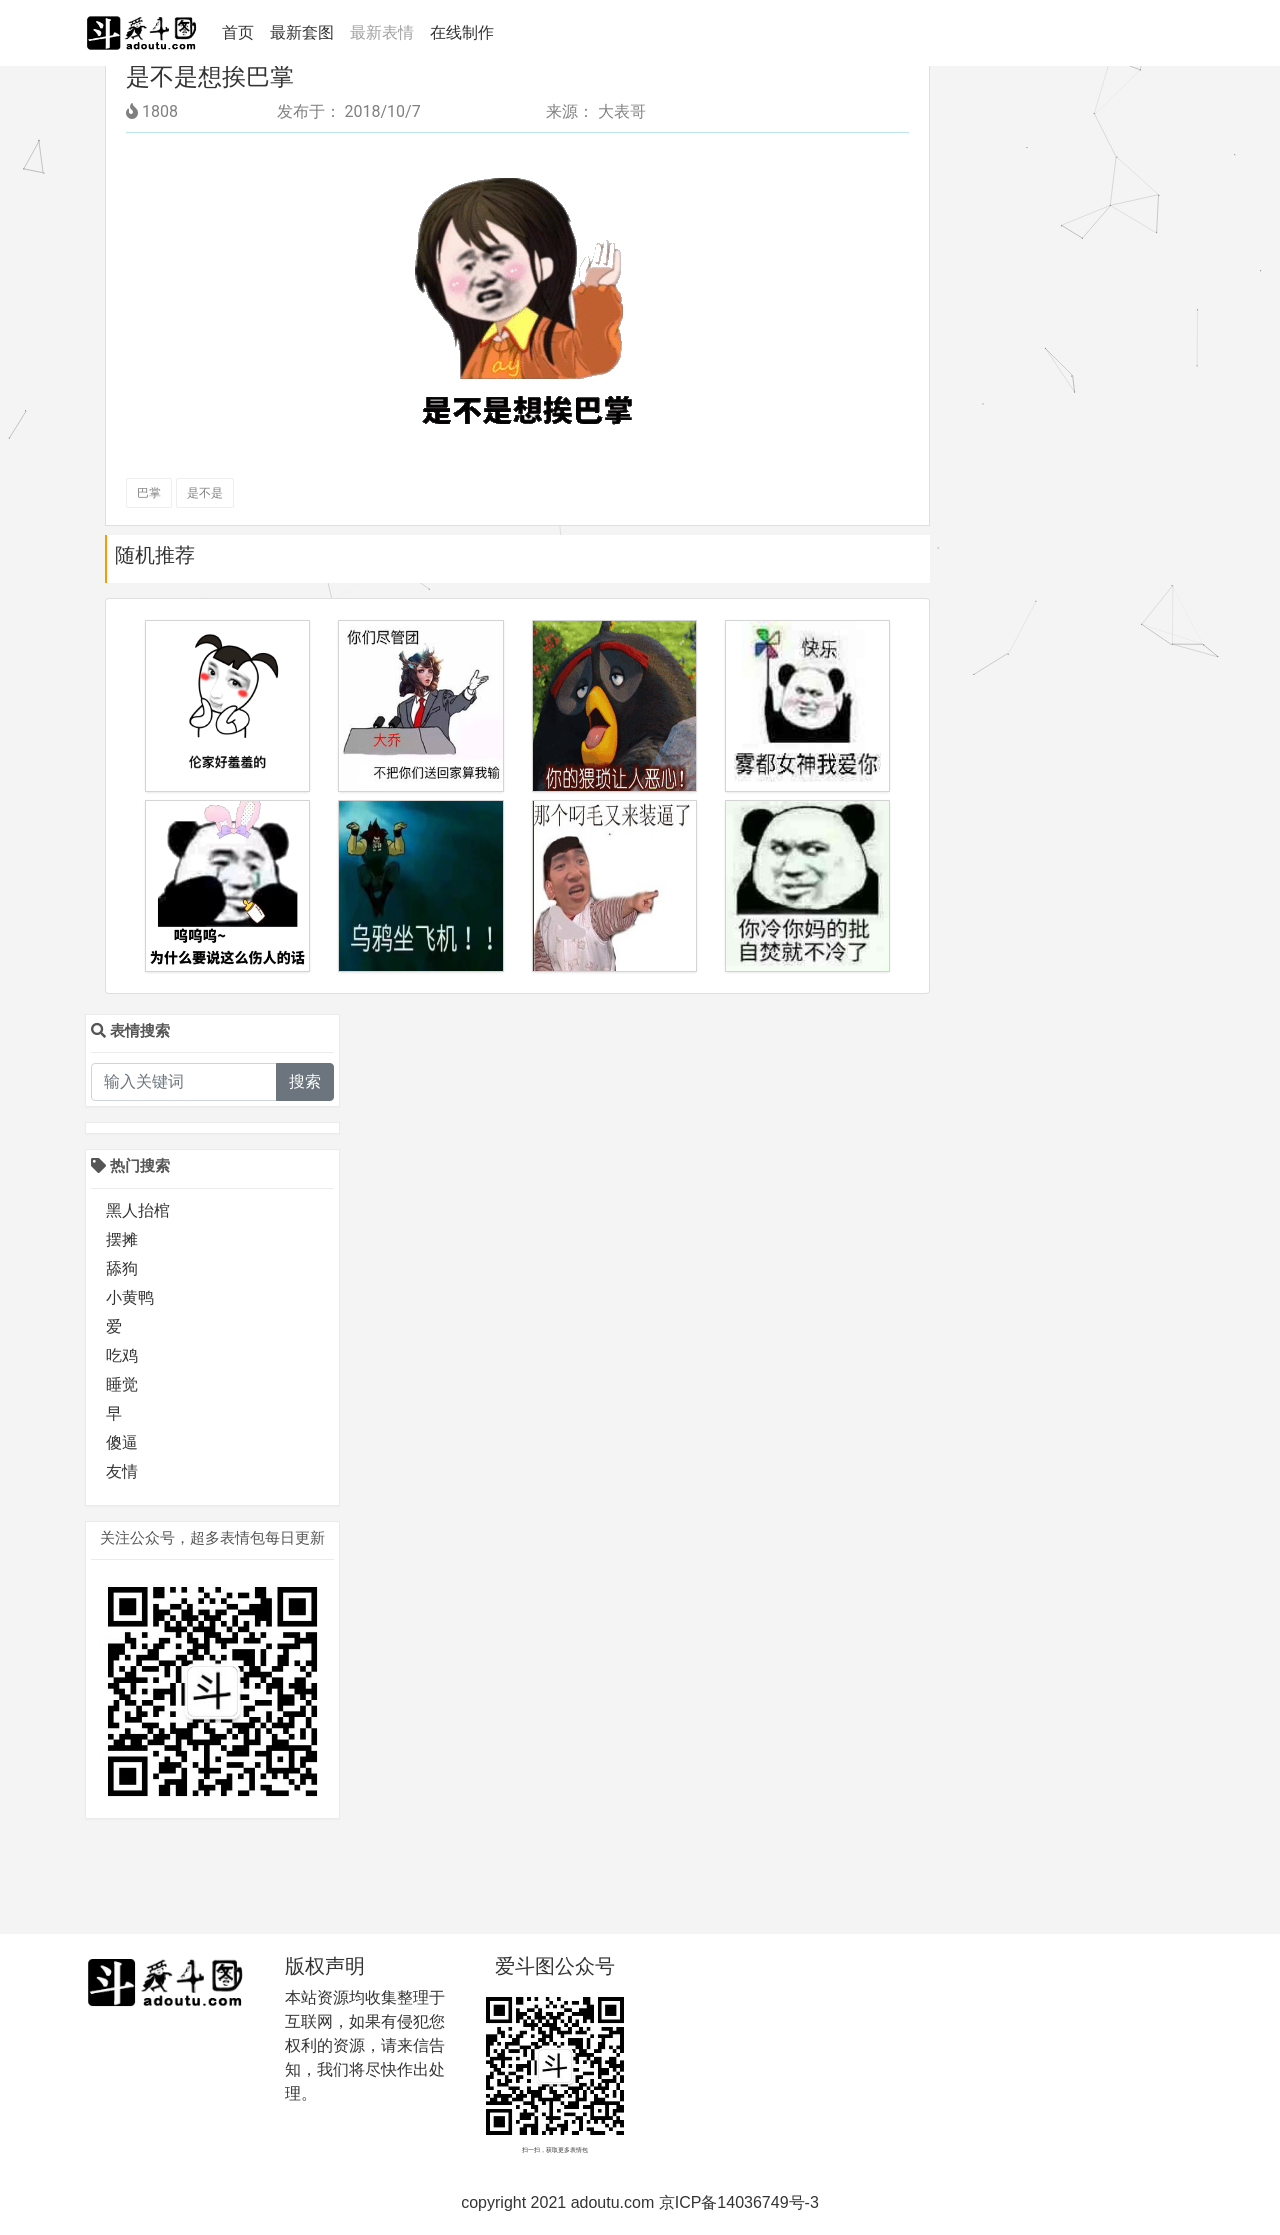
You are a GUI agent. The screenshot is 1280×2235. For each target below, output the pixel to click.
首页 (242, 31)
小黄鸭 (130, 1297)
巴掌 (149, 493)
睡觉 (122, 1384)
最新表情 (382, 32)
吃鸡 (122, 1355)
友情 (122, 1471)
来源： (570, 111)
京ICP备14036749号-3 (739, 2202)
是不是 (205, 493)
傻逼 (122, 1442)
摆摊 (122, 1239)
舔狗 (122, 1268)
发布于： (309, 111)
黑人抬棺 (138, 1210)
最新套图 (302, 32)
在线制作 (462, 32)
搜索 (305, 1081)
